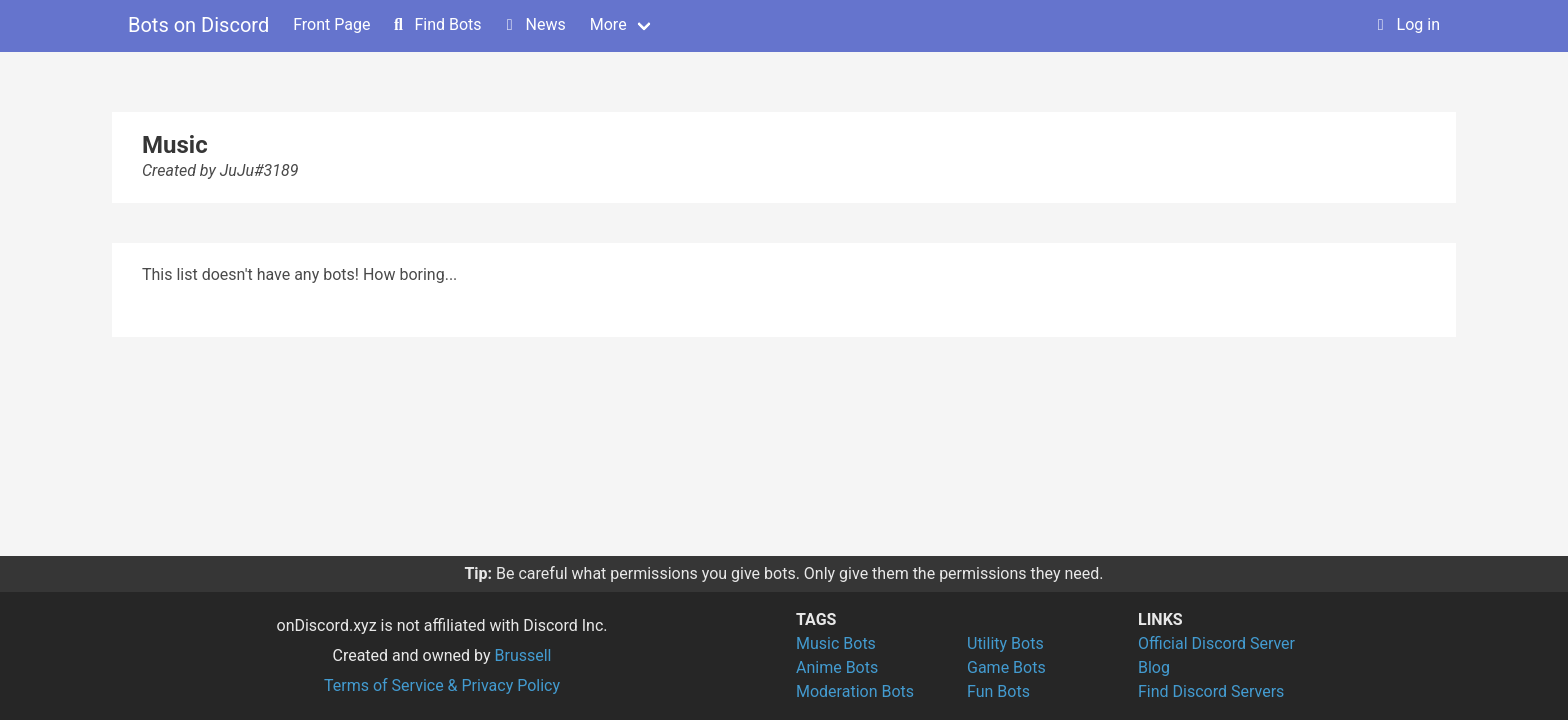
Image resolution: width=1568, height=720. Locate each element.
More (608, 24)
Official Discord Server (1216, 643)
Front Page (331, 24)
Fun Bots (998, 691)
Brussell (523, 655)
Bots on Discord (198, 25)
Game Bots (1006, 667)
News (534, 24)
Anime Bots (837, 667)
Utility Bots (1005, 643)
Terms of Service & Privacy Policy (442, 685)
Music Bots (836, 643)
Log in (1406, 24)
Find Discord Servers (1211, 691)
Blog (1154, 667)
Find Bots (435, 24)
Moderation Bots (855, 691)
